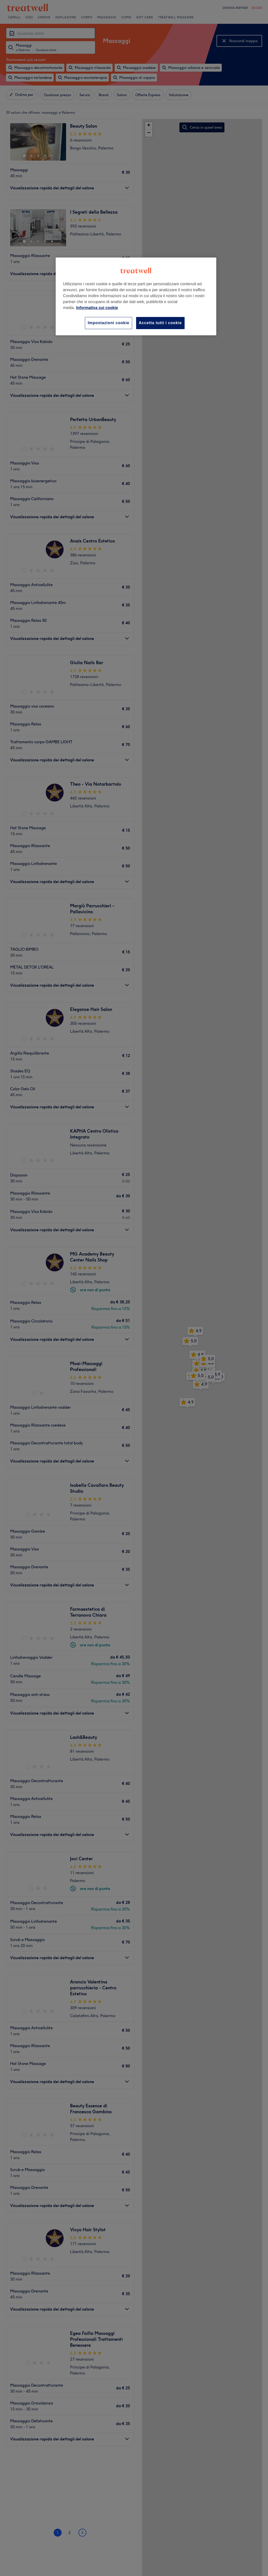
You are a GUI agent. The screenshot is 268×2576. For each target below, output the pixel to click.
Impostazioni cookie (108, 323)
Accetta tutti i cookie (160, 323)
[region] (136, 296)
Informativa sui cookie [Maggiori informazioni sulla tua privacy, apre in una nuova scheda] (97, 308)
